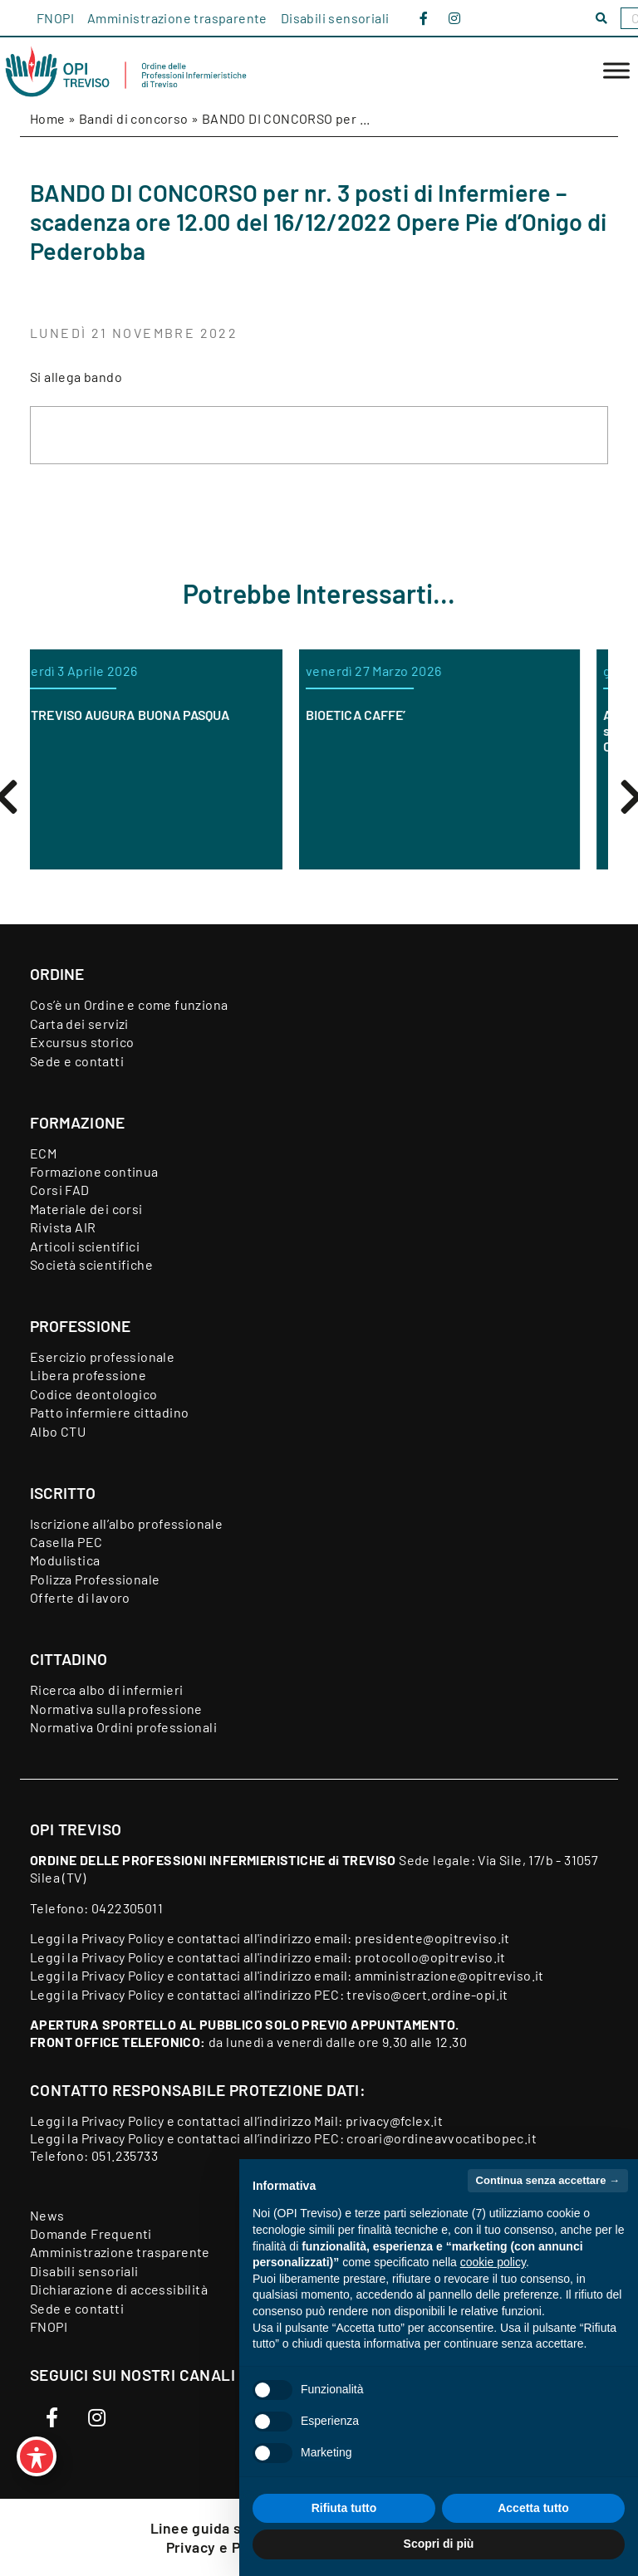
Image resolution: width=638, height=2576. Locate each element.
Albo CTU (58, 1431)
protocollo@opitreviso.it (430, 1957)
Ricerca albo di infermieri (106, 1689)
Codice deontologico (94, 1394)
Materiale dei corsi (86, 1209)
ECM (43, 1153)
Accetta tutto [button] (533, 2508)
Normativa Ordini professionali (123, 1727)
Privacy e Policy (221, 2547)
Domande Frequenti (91, 2233)
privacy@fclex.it (394, 2120)
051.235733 (124, 2155)
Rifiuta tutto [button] (344, 2508)
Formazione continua (94, 1171)
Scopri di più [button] (439, 2543)
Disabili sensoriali (335, 18)
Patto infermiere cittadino (109, 1412)
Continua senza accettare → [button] (548, 2180)
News (47, 2215)
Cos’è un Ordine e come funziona (129, 1004)
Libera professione (88, 1375)
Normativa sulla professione (116, 1709)
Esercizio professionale (102, 1356)
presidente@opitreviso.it (432, 1938)
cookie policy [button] (493, 2262)
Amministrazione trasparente (177, 18)
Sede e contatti (77, 1061)
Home (48, 118)
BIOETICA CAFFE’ (384, 714)
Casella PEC (66, 1542)
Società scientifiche (91, 1264)
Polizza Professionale (95, 1579)
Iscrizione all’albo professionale (126, 1523)
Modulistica (65, 1560)
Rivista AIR (63, 1227)
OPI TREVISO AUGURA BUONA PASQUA (147, 714)
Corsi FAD (60, 1189)
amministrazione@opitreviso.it (449, 1975)
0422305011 (127, 1908)
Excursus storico (82, 1042)
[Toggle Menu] (616, 71)
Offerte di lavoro (80, 1597)
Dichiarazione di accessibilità (119, 2289)
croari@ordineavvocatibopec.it (441, 2138)
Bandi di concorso (134, 118)
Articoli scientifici (85, 1246)
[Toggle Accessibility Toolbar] (36, 2456)
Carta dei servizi (79, 1023)
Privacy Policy (122, 1938)
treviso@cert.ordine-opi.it (427, 1994)
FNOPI (55, 18)
